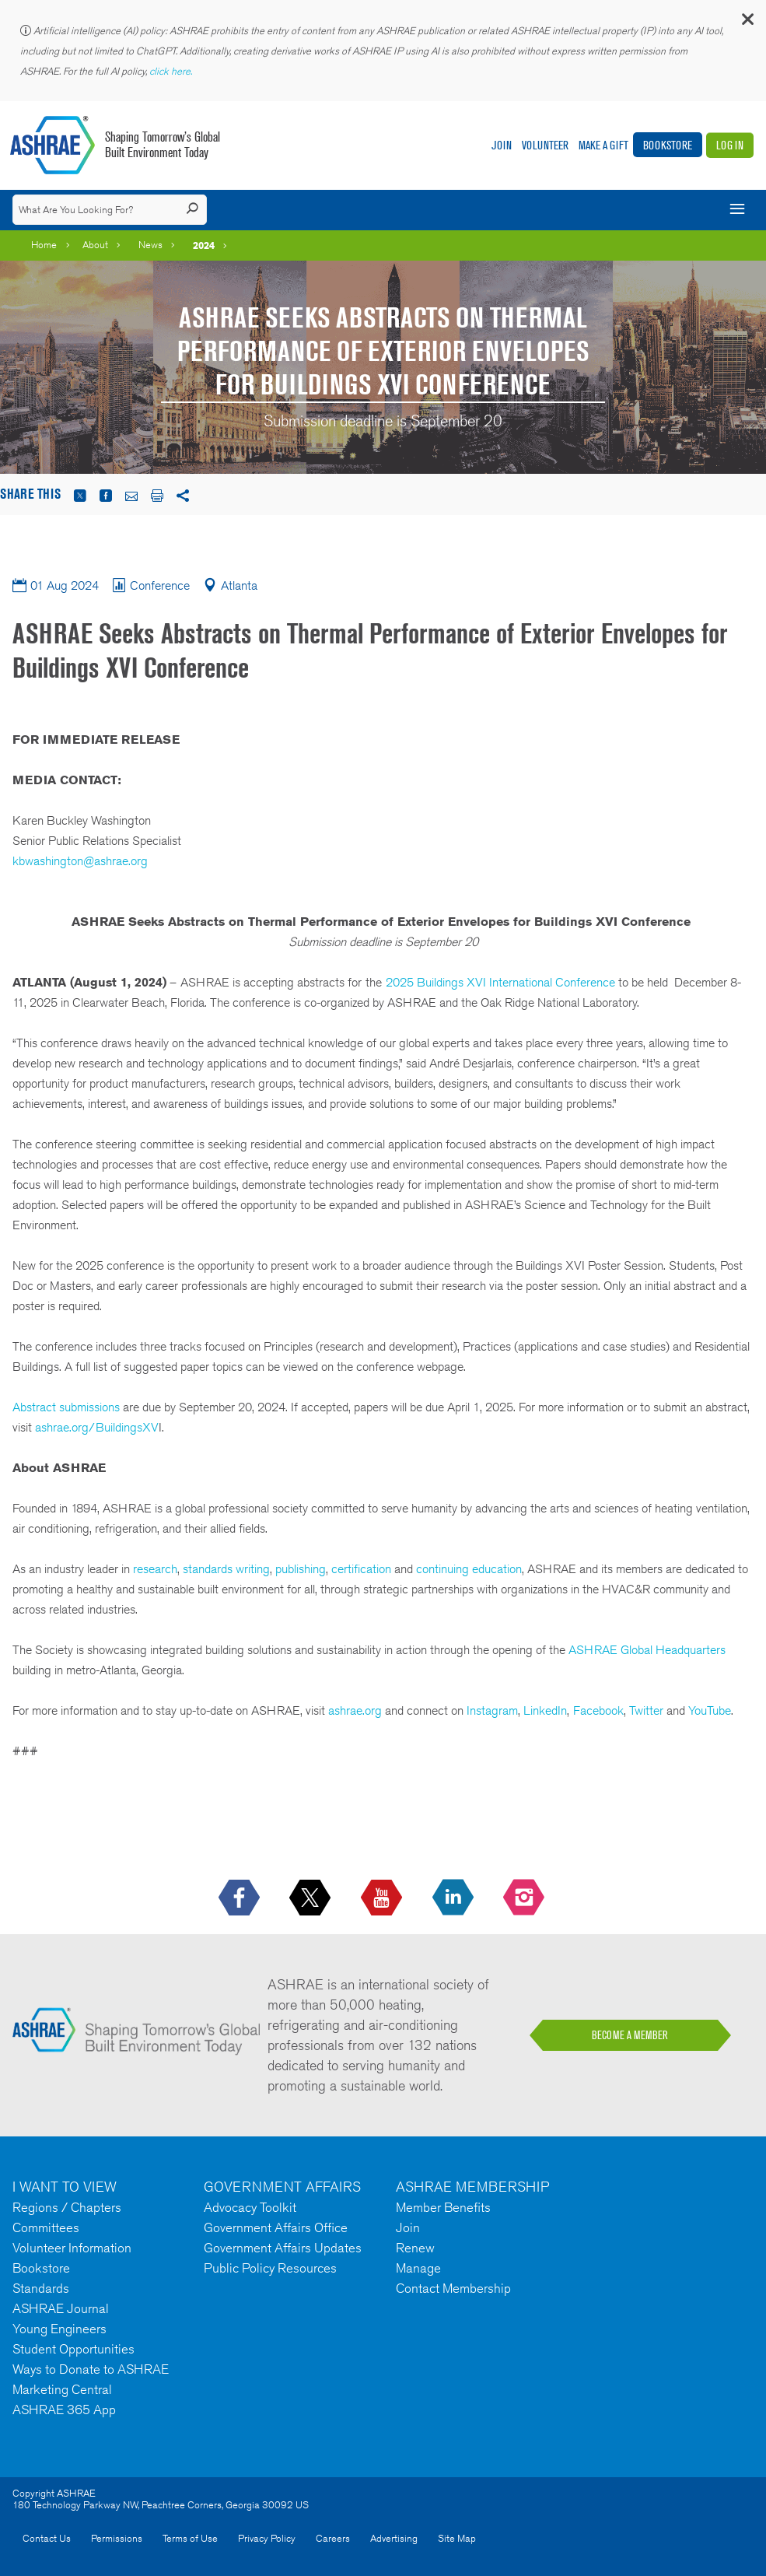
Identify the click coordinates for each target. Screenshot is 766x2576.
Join (501, 145)
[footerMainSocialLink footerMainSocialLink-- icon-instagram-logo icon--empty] (525, 1898)
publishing (300, 1568)
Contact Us (47, 2538)
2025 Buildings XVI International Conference (500, 982)
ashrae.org (355, 1710)
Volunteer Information (71, 2247)
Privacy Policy (267, 2538)
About (95, 244)
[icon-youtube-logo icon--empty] (383, 1898)
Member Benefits (443, 2207)
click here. (171, 71)
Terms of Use (190, 2538)
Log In (729, 145)
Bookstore (667, 145)
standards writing (225, 1568)
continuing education (469, 1568)
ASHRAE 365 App (64, 2409)
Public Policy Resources (270, 2268)
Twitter (646, 1710)
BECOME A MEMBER (630, 2035)
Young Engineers (59, 2328)
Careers (333, 2538)
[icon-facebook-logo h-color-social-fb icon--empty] (240, 1898)
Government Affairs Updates (283, 2247)
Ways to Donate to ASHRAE (90, 2369)
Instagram (492, 1710)
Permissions (116, 2538)
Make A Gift (603, 145)
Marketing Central (62, 2389)
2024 (204, 245)
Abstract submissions (66, 1407)
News (150, 244)
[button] (746, 23)
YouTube (709, 1710)
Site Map (457, 2538)
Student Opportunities (73, 2349)
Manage (418, 2268)
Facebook (598, 1710)
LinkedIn (545, 1710)
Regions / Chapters (66, 2207)
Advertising (394, 2538)
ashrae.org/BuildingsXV (97, 1427)
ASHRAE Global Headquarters (647, 1649)
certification (361, 1568)
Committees (45, 2227)
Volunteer (545, 145)
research (155, 1568)
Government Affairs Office (276, 2227)
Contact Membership (453, 2288)
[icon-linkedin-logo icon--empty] (454, 1898)
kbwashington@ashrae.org (80, 860)
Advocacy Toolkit (250, 2207)
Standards (40, 2288)
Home (44, 244)
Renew (415, 2247)
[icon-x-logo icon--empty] (311, 1898)
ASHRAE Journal (60, 2308)
